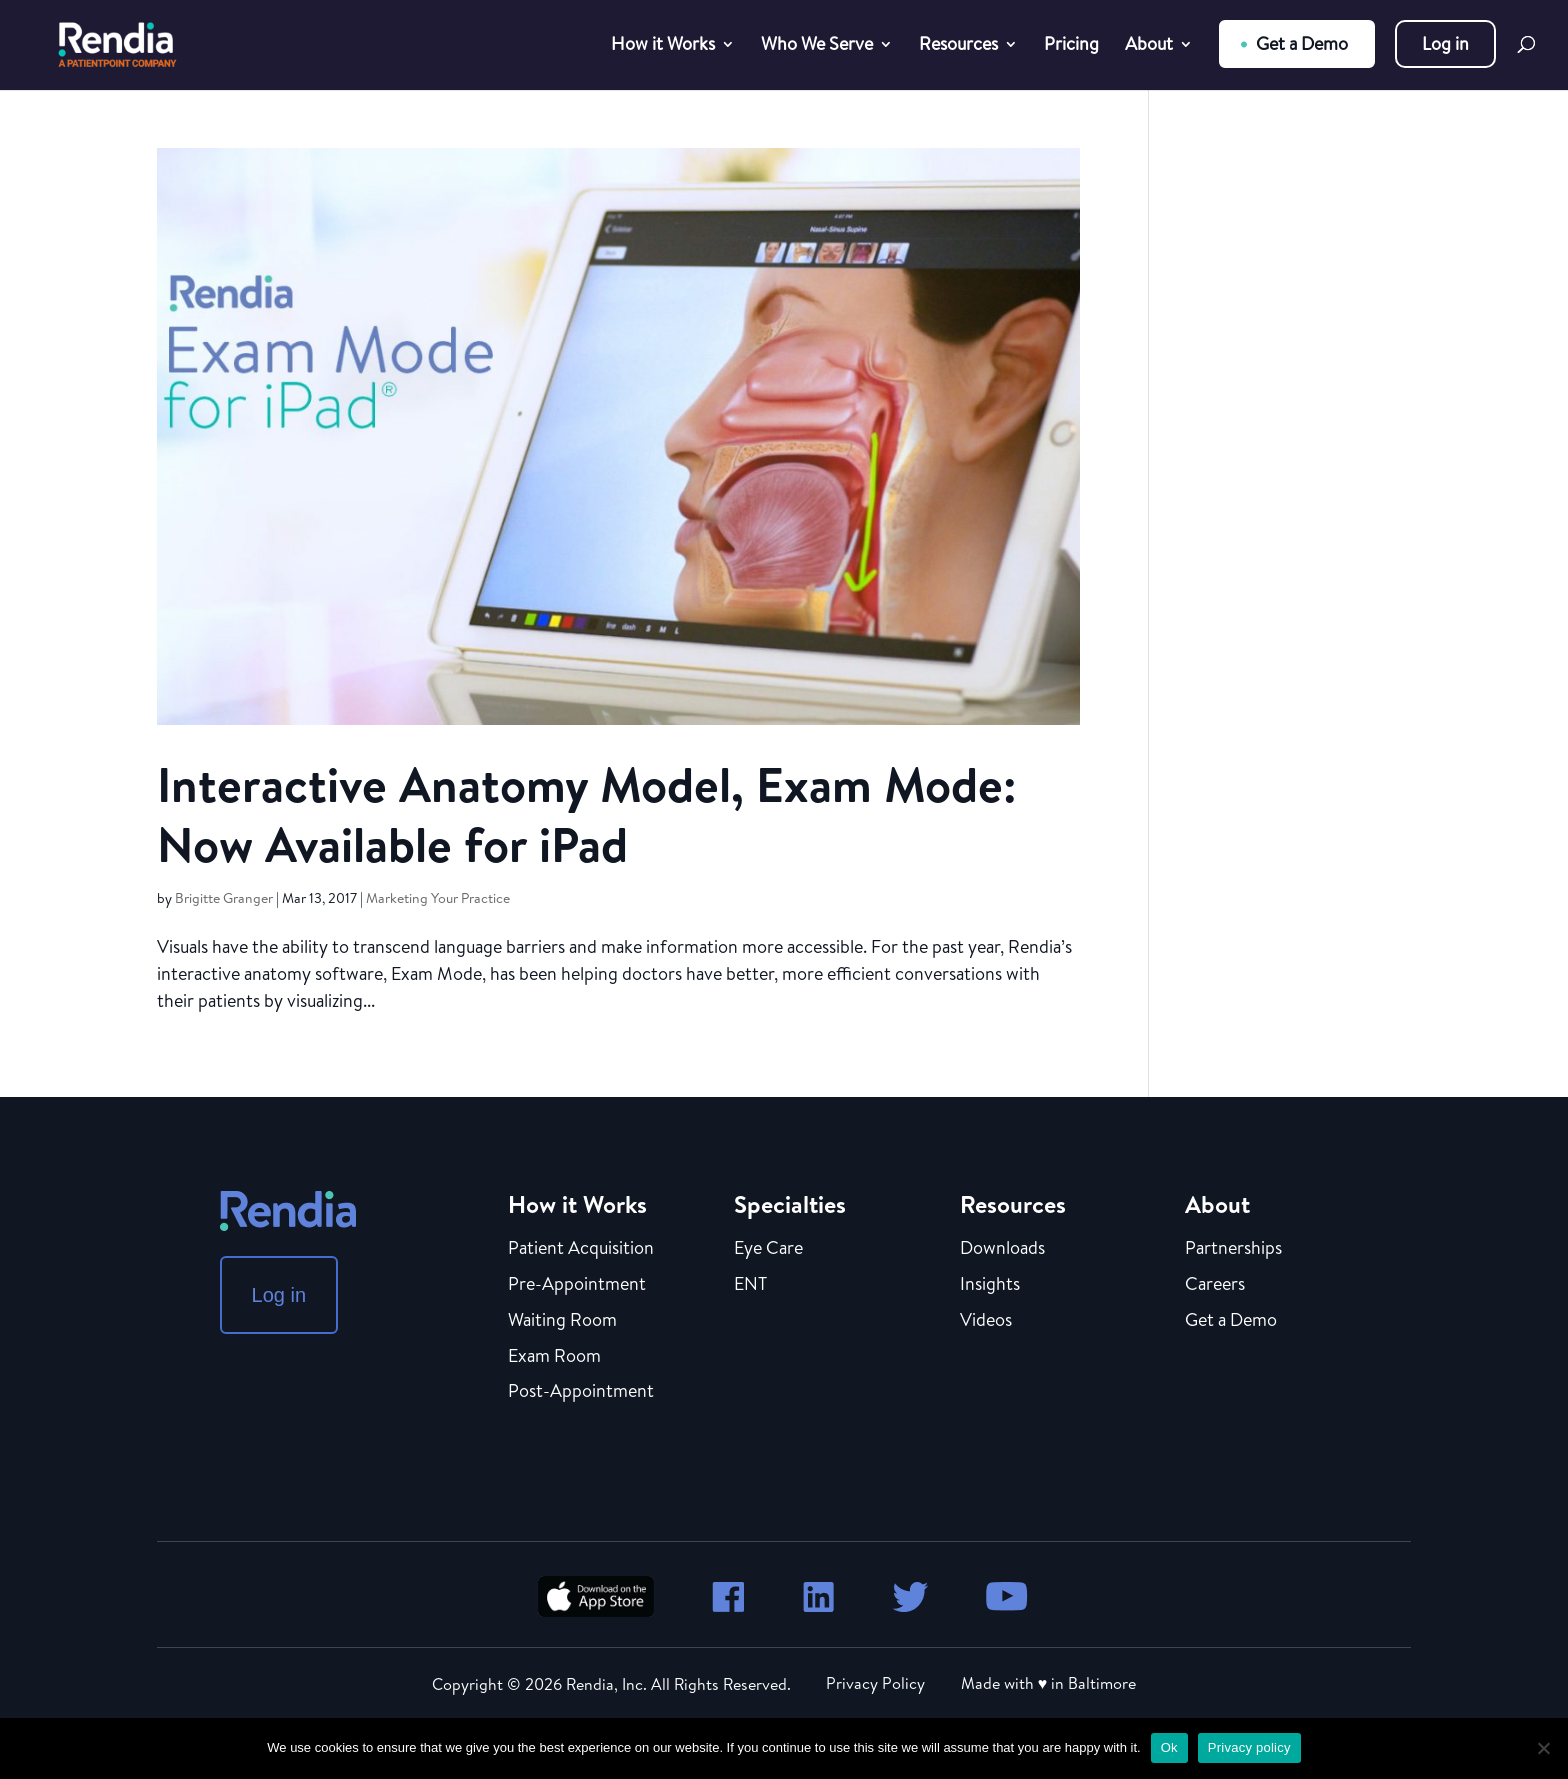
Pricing (1071, 46)
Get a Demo (1302, 43)
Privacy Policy (875, 1683)
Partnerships (1233, 1249)
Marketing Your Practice (438, 898)
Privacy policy (1249, 1747)
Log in (1445, 43)
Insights (990, 1285)
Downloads (1002, 1249)
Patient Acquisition (581, 1249)
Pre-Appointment (577, 1285)
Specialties (790, 1204)
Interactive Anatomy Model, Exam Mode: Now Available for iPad (587, 814)
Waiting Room (562, 1321)
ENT (750, 1285)
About (1149, 46)
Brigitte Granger (224, 898)
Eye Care (768, 1249)
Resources (958, 46)
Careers (1215, 1285)
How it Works (663, 46)
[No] (1543, 1748)
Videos (986, 1321)
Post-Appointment (581, 1392)
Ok (1169, 1747)
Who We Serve (817, 46)
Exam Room (554, 1357)
